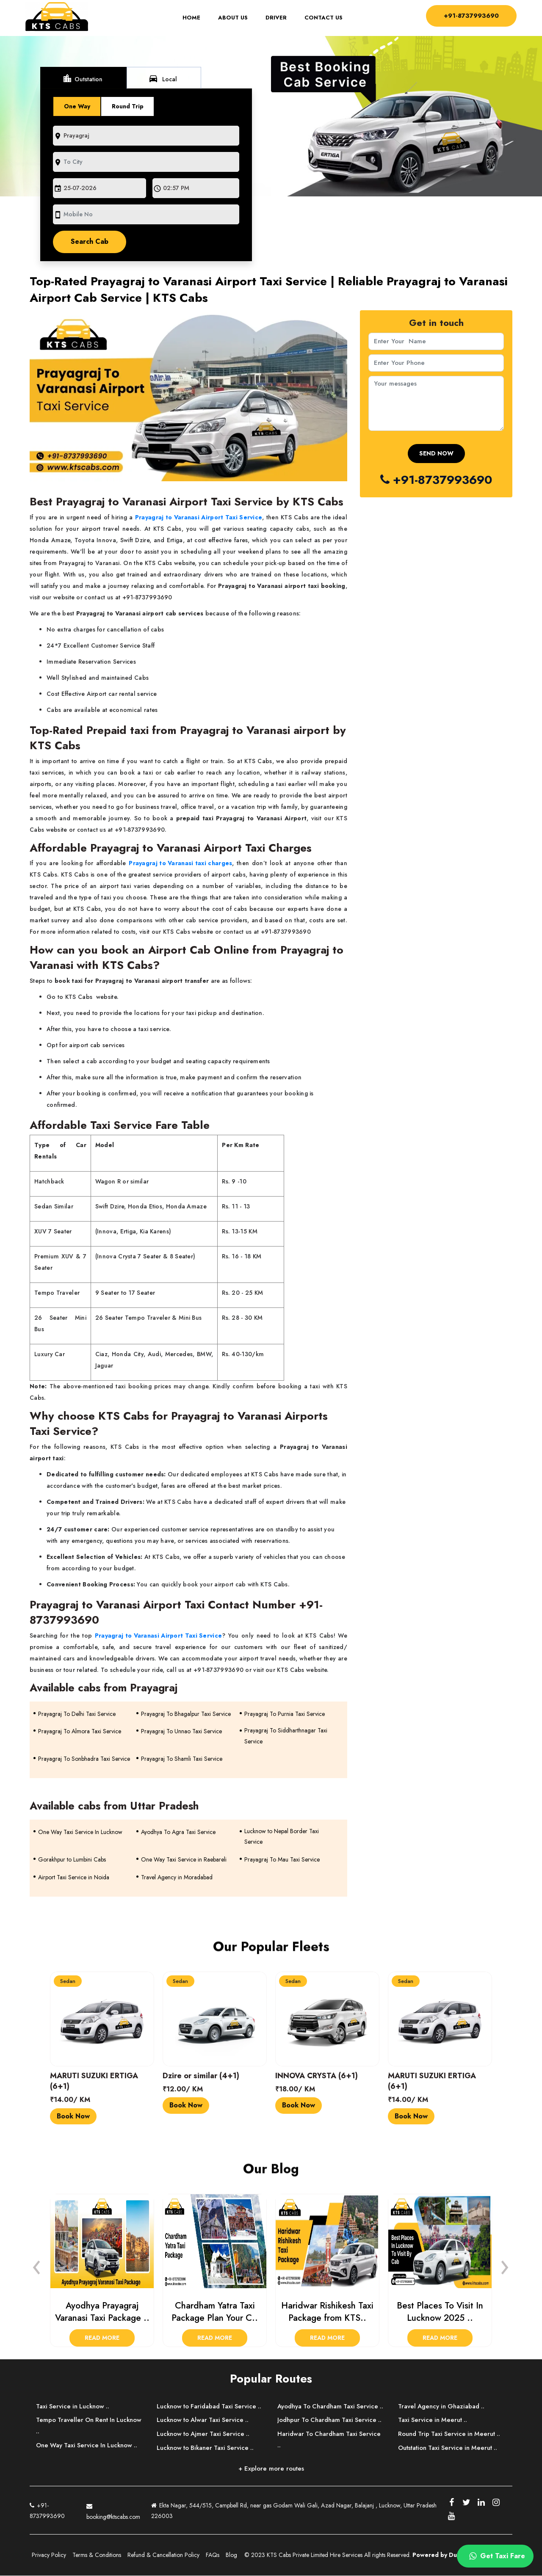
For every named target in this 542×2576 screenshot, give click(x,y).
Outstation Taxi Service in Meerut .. (448, 2448)
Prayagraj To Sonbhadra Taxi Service (84, 1759)
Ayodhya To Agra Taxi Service (178, 1832)
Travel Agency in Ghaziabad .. (442, 2406)
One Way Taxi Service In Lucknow (80, 1832)
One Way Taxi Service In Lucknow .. (88, 2445)
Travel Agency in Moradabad (177, 1877)
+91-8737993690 (469, 15)
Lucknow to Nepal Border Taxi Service (281, 1836)
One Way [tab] (77, 106)
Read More (102, 2337)
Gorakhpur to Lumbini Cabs (72, 1860)
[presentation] (37, 2265)
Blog (231, 2555)
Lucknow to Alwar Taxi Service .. (204, 2420)
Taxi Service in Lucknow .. (73, 2406)
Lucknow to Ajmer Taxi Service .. (204, 2434)
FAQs (212, 2555)
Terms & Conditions (96, 2555)
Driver (274, 18)
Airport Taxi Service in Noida (73, 1877)
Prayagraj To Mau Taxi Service (282, 1860)
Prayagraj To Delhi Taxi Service (77, 1714)
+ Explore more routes (271, 2468)
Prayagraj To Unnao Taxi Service (181, 1731)
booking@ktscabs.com (113, 2510)
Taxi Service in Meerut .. (433, 2420)
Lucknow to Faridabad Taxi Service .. (211, 2406)
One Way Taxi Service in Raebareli (184, 1860)
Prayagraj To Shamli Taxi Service (181, 1759)
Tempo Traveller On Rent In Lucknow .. (90, 2426)
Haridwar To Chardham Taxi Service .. (330, 2451)
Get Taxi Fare (495, 2556)
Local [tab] (164, 78)
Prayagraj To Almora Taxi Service (79, 1731)
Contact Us (321, 18)
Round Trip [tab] (128, 106)
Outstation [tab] (83, 78)
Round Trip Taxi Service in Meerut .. (450, 2434)
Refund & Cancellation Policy (163, 2555)
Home (192, 18)
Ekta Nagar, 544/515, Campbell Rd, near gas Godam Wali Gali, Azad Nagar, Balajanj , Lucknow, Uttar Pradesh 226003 (294, 2511)
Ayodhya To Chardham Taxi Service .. (329, 2412)
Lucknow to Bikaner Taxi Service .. (207, 2448)
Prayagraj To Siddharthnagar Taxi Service (285, 1736)
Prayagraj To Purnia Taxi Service (284, 1714)
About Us (231, 18)
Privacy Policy (49, 2555)
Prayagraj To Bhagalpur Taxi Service (186, 1714)
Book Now (73, 2116)
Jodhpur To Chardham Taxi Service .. (330, 2431)
